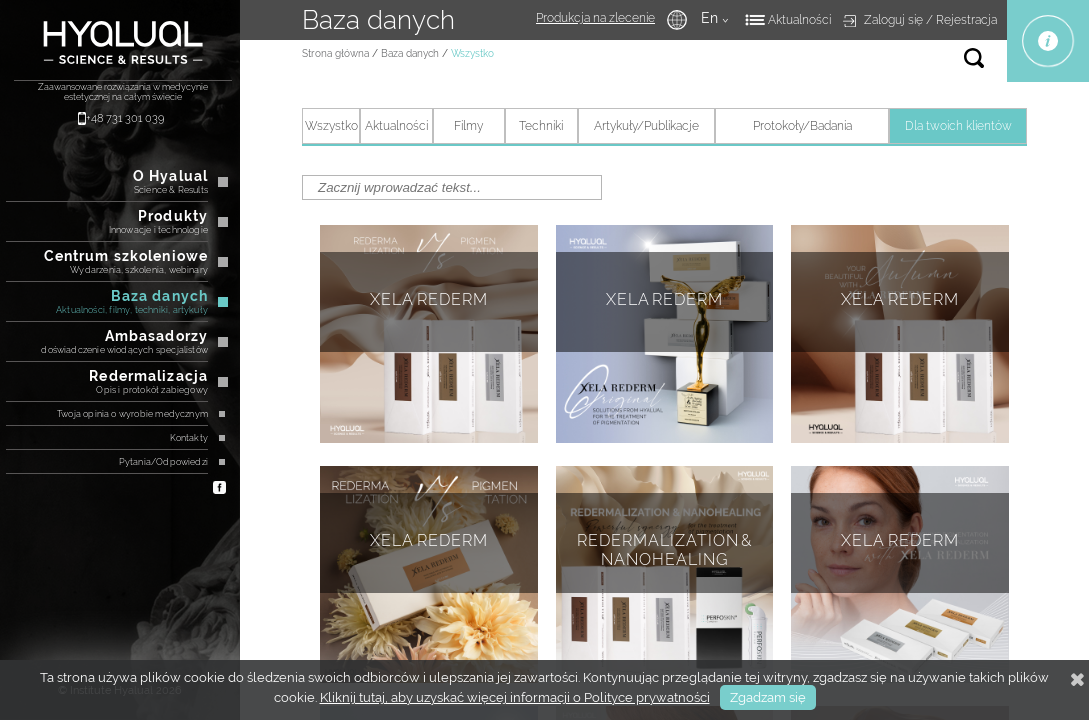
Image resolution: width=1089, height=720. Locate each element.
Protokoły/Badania (802, 126)
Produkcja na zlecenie (595, 18)
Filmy (468, 126)
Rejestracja (966, 20)
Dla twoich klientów (958, 126)
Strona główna (335, 53)
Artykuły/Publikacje (646, 126)
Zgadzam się (768, 697)
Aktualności (799, 20)
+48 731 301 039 (125, 118)
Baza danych (410, 53)
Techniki (541, 126)
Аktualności (396, 126)
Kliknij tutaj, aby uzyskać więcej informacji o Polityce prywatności (515, 697)
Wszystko (331, 126)
